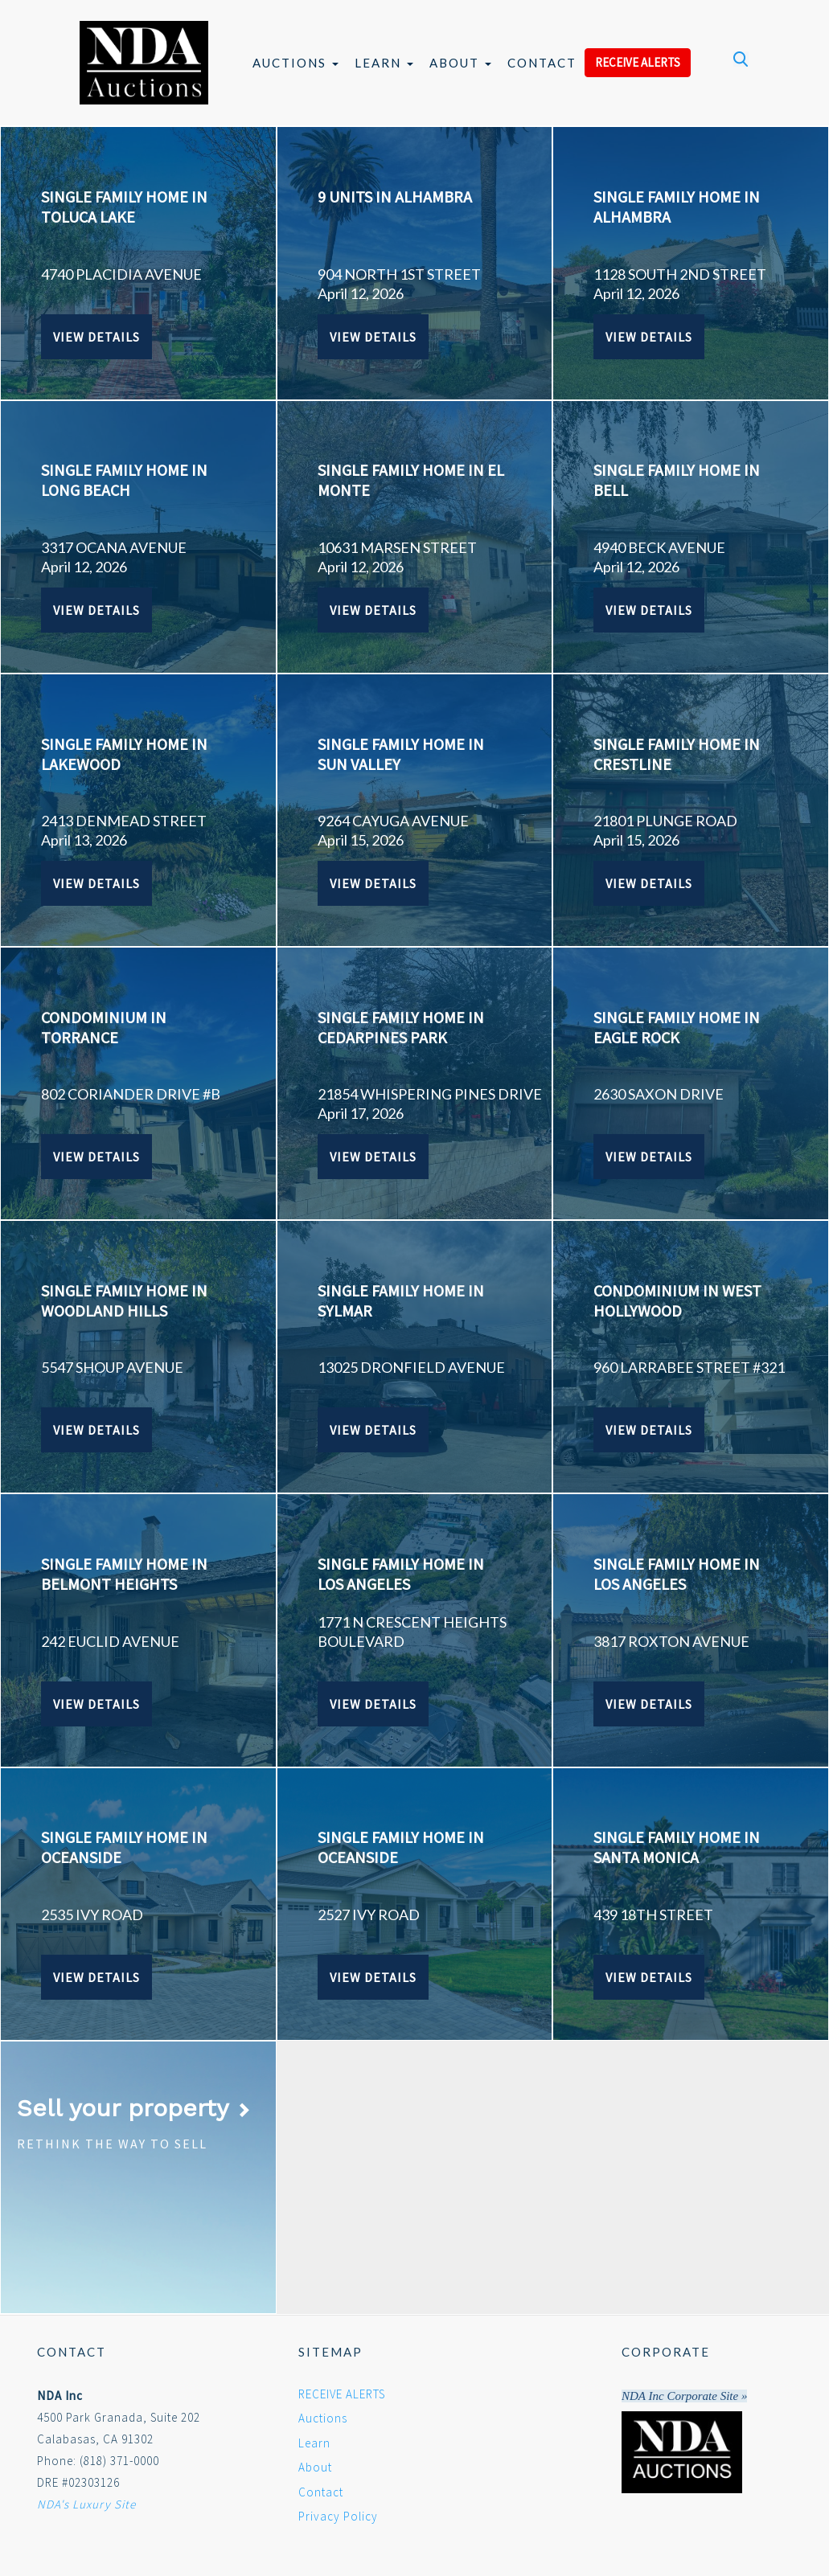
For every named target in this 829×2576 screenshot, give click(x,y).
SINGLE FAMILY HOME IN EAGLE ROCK (676, 1027)
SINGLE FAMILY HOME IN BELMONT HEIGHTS (124, 1574)
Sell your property (134, 2108)
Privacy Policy (338, 2516)
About (460, 62)
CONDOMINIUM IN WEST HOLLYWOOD (677, 1300)
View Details (96, 337)
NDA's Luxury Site (86, 2504)
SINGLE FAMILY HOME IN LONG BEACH (124, 480)
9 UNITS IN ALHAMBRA (395, 196)
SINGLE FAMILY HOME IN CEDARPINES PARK (401, 1027)
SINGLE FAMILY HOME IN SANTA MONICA (676, 1847)
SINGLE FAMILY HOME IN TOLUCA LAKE (124, 206)
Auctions (295, 62)
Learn (384, 62)
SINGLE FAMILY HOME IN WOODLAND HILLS (124, 1300)
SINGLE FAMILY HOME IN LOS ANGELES (401, 1574)
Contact (542, 62)
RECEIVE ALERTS (637, 62)
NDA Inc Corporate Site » (684, 2396)
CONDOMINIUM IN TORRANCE (103, 1027)
